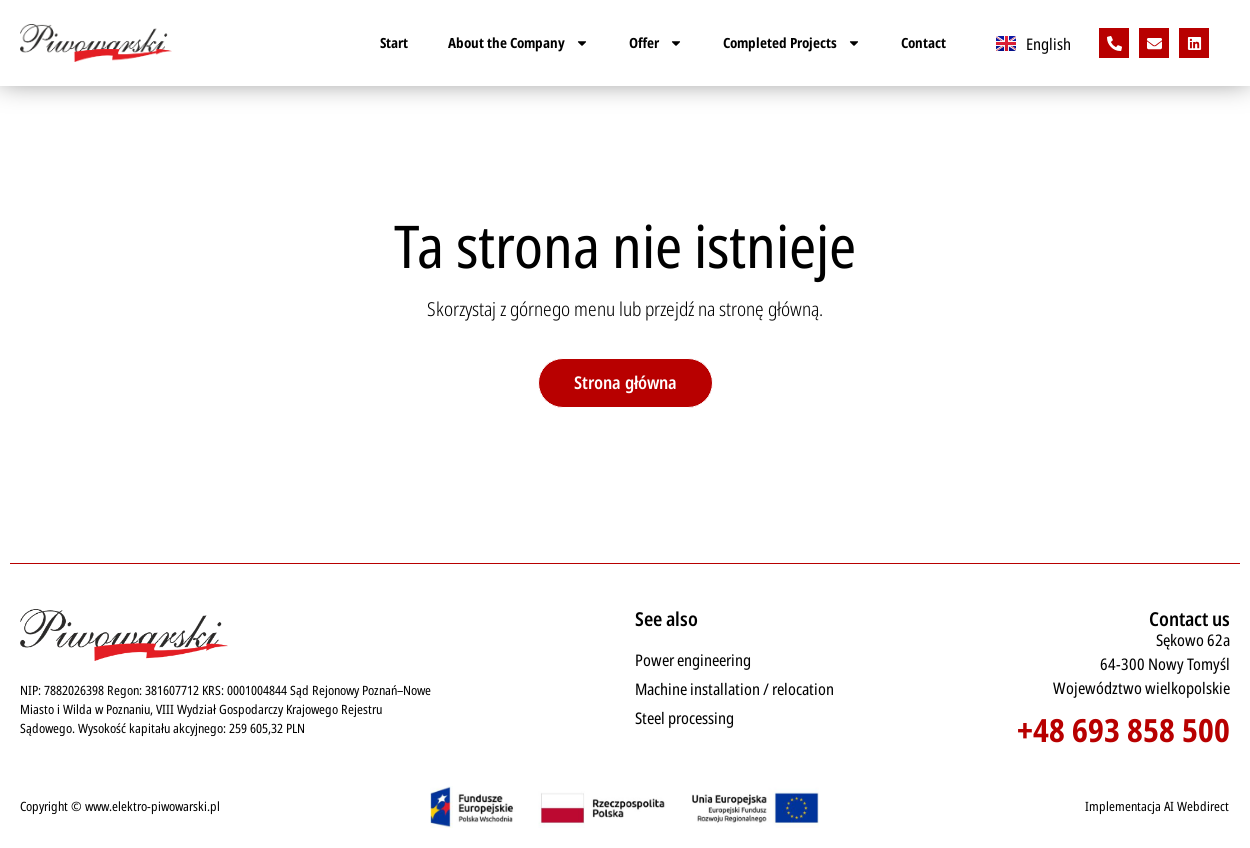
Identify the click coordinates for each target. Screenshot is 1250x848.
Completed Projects (792, 43)
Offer (656, 43)
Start (394, 42)
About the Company (518, 43)
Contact (923, 42)
